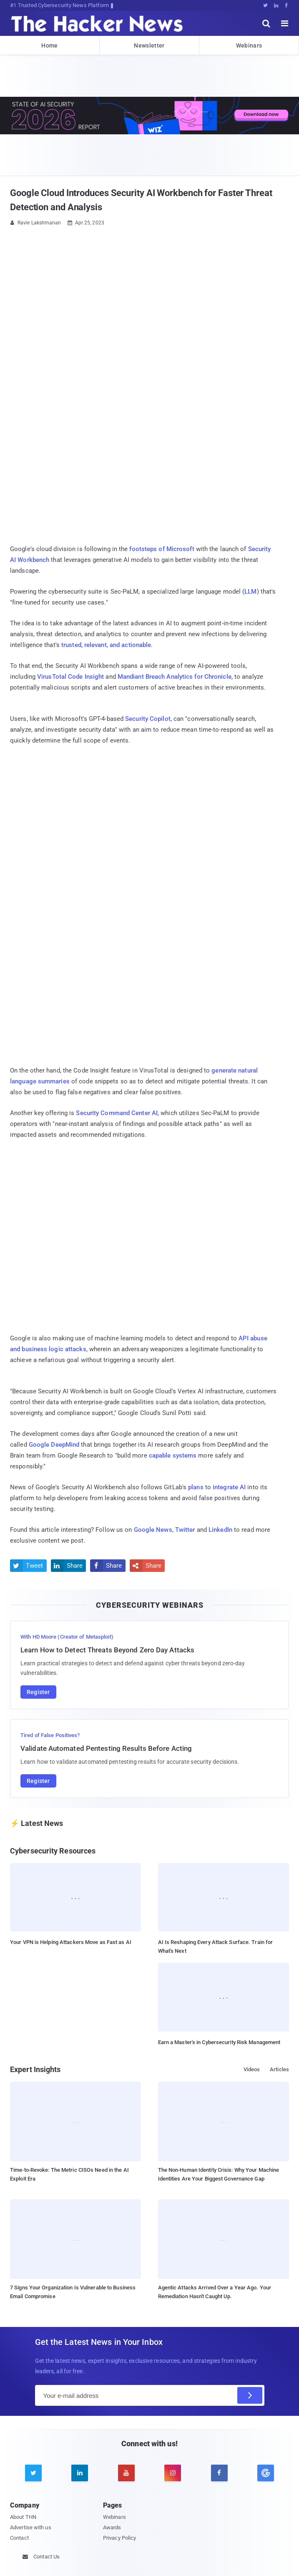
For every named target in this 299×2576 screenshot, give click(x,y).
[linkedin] (79, 2473)
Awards (112, 2527)
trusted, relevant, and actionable (106, 645)
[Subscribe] (249, 2395)
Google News (153, 1530)
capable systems (173, 1455)
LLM (250, 591)
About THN (23, 2517)
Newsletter (149, 45)
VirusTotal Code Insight (70, 676)
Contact (19, 2538)
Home (49, 45)
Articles (279, 2069)
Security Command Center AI (117, 1113)
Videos (252, 2069)
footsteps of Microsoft (161, 549)
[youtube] (126, 2473)
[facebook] (219, 2473)
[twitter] (33, 2473)
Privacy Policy (119, 2538)
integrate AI (229, 1487)
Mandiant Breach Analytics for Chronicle (174, 676)
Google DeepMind (54, 1444)
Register (38, 1692)
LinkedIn (220, 1530)
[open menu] (285, 23)
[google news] (265, 2473)
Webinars (249, 45)
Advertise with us (30, 2527)
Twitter (185, 1530)
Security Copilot (148, 719)
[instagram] (172, 2473)
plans (196, 1487)
